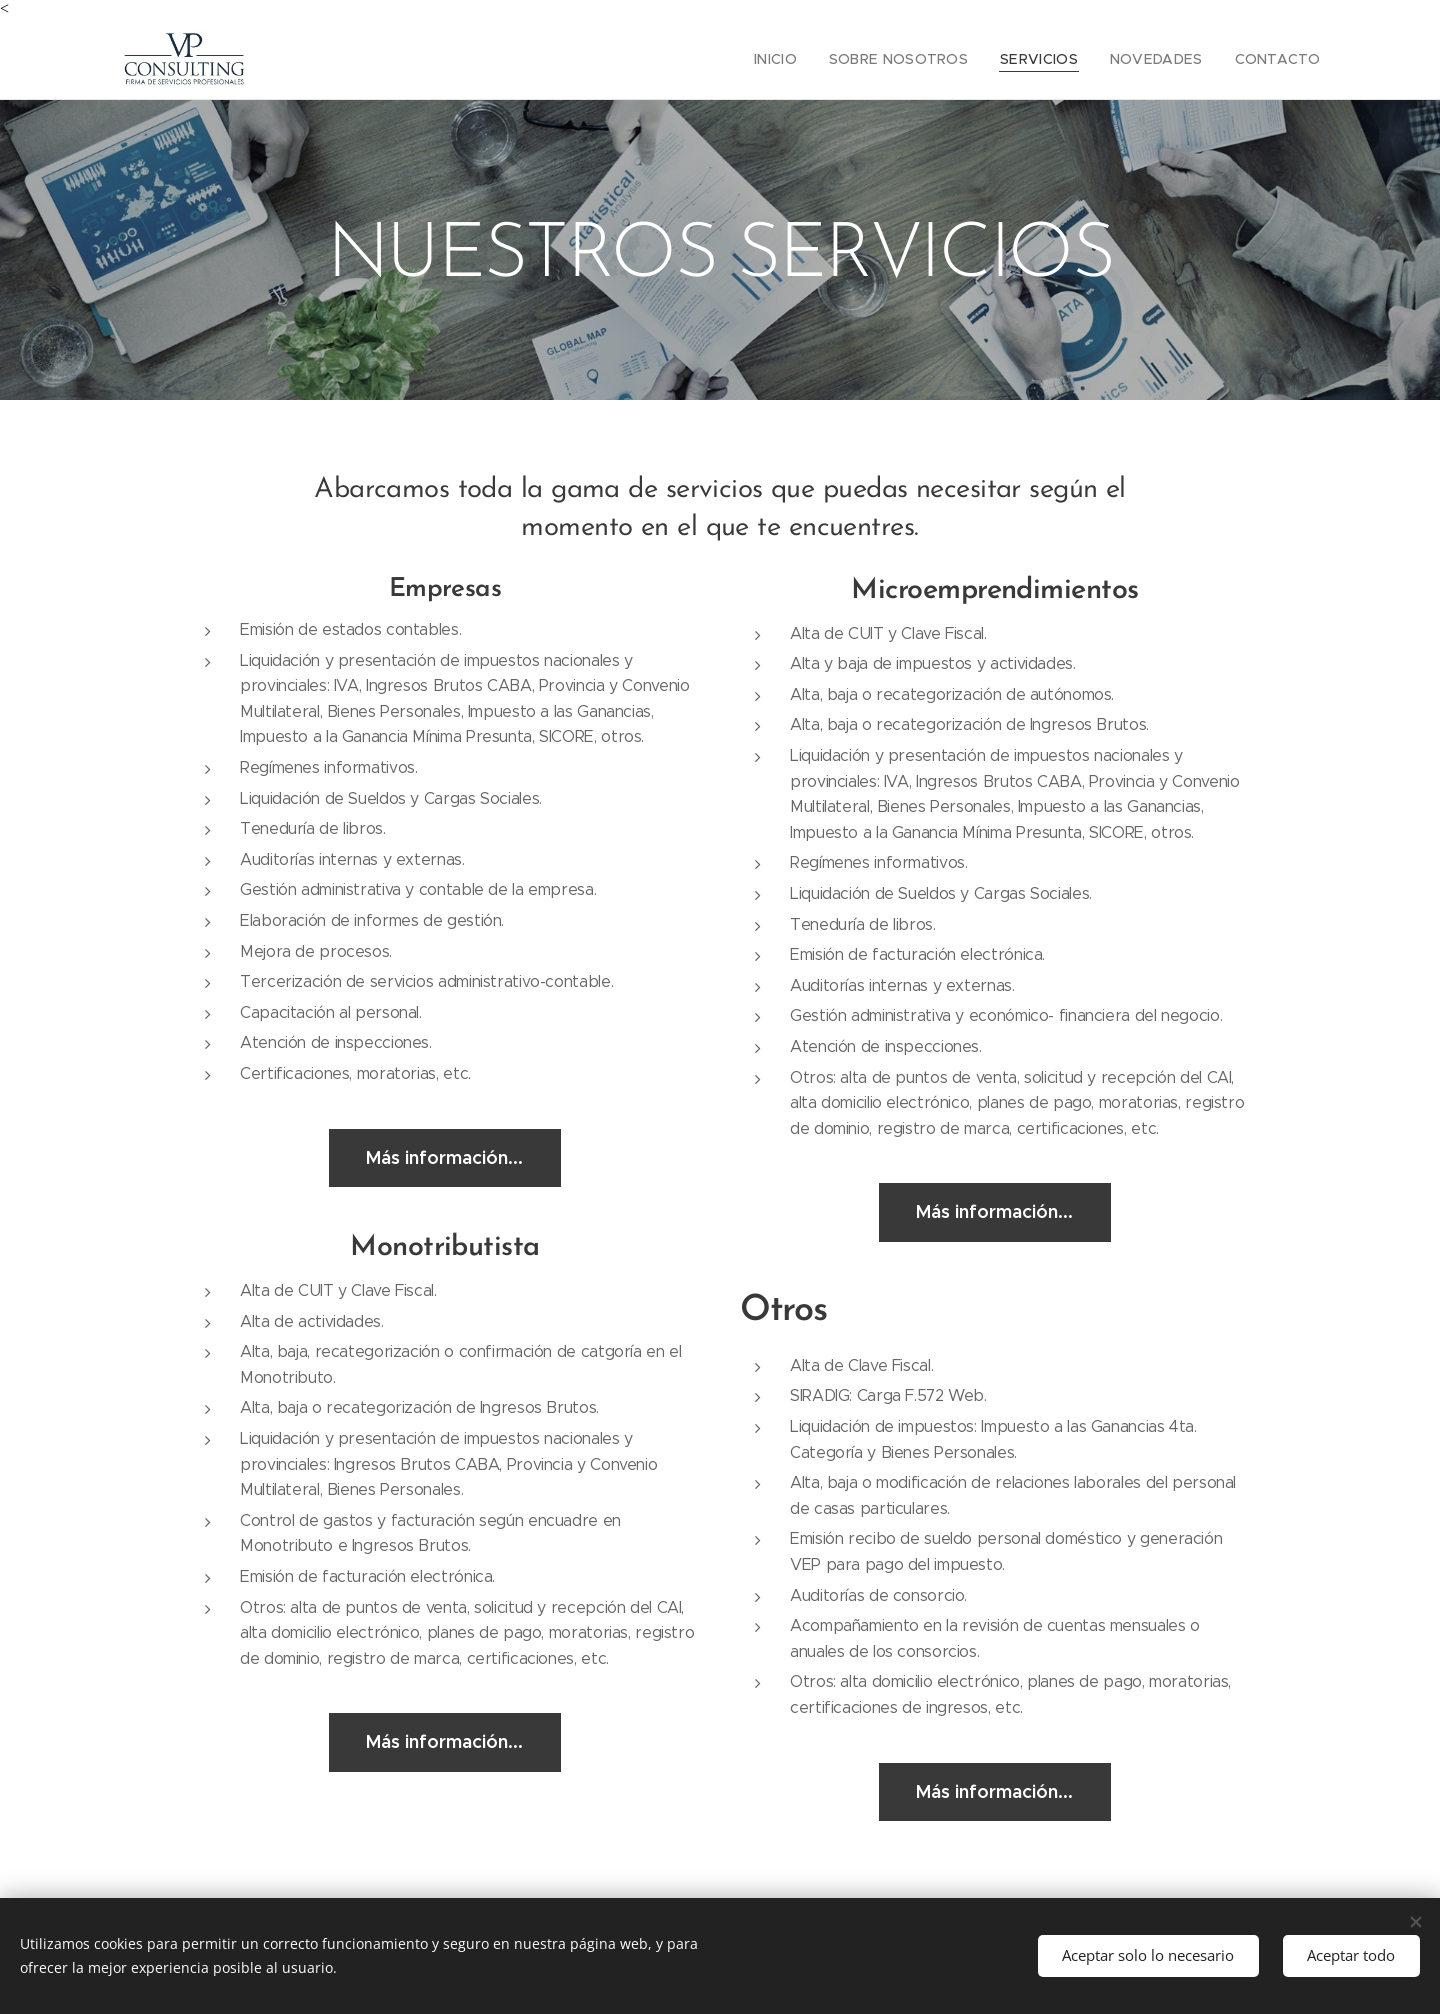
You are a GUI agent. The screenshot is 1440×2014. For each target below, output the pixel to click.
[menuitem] (812, 59)
